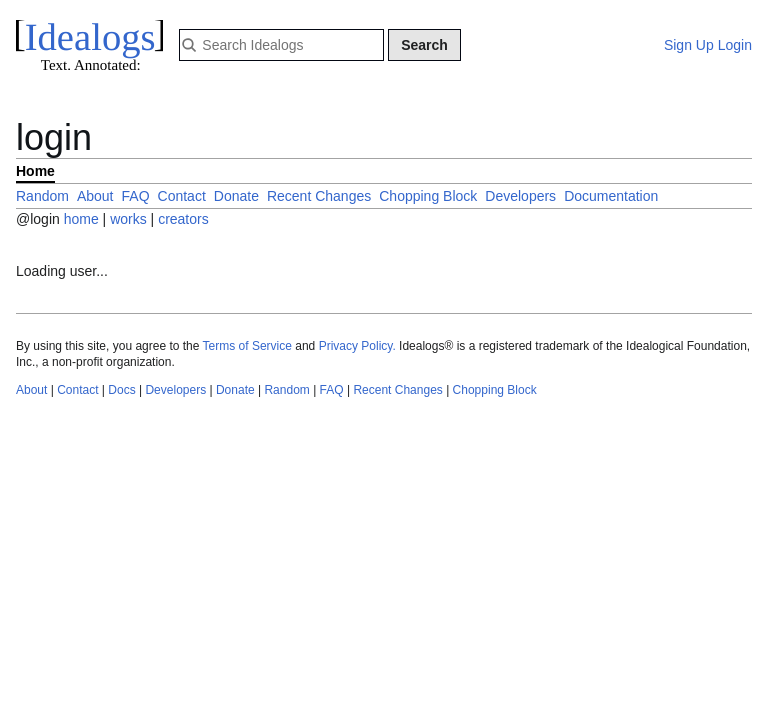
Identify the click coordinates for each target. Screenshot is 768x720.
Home (35, 171)
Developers (520, 196)
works (130, 219)
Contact (182, 196)
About (95, 196)
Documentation (611, 196)
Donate (236, 196)
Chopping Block (428, 196)
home (81, 219)
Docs (121, 390)
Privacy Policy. (357, 346)
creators (183, 219)
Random (42, 196)
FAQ (136, 196)
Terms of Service (247, 346)
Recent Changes (319, 196)
